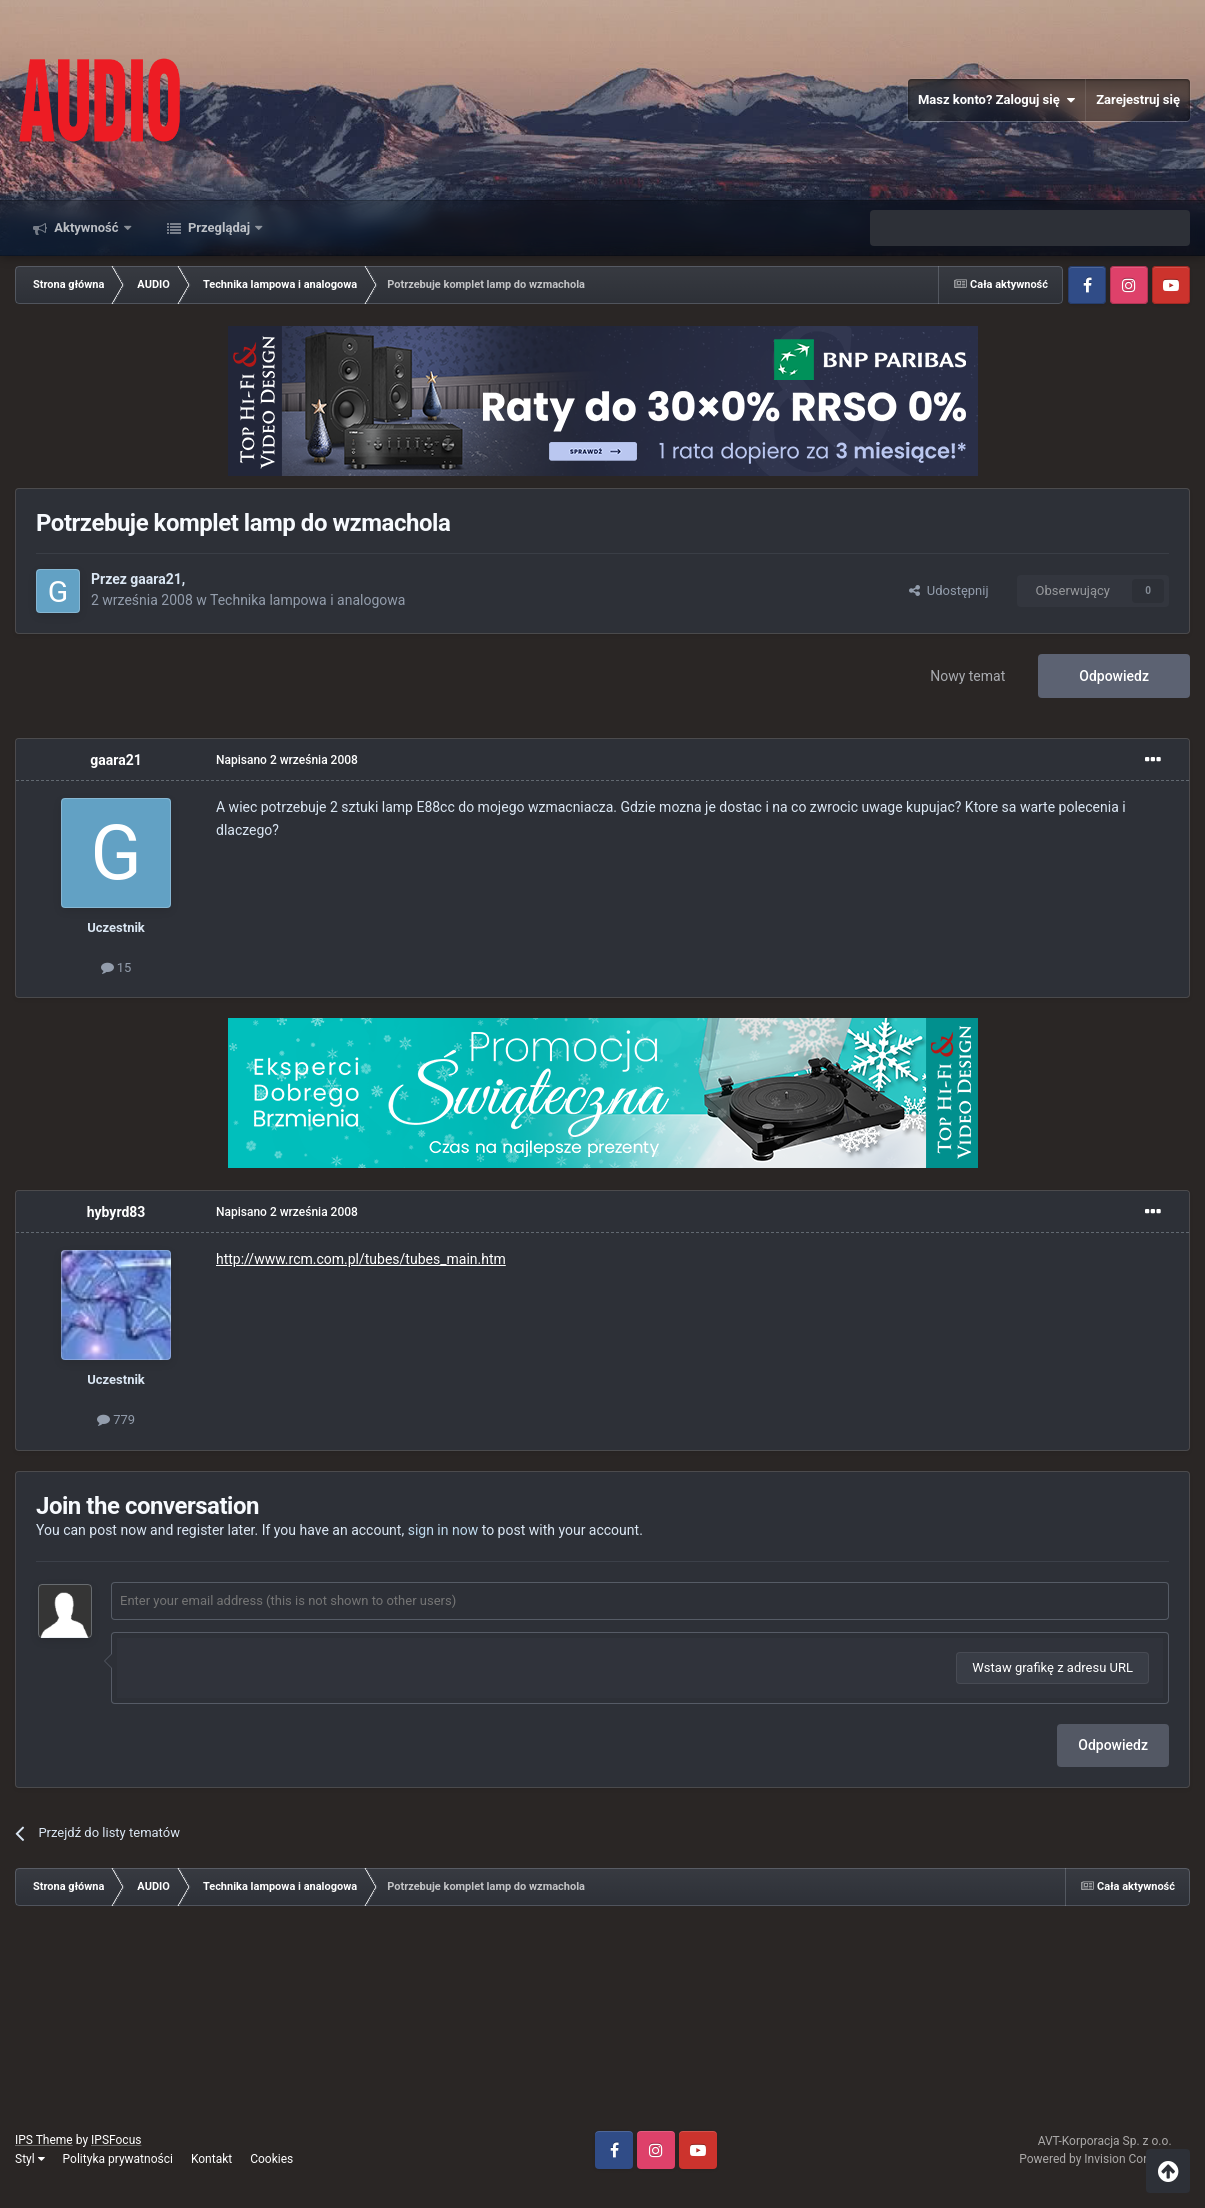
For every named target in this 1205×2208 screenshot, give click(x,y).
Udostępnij (948, 590)
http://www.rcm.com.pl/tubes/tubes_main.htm (361, 1259)
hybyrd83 (116, 1212)
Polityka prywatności (118, 2159)
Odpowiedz (1114, 676)
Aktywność (86, 227)
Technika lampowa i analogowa (307, 600)
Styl (30, 2159)
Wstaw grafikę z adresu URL (1052, 1667)
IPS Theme (44, 2140)
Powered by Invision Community (1104, 2159)
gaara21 (155, 579)
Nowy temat (967, 676)
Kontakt (211, 2159)
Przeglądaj (219, 227)
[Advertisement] (603, 2026)
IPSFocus (116, 2140)
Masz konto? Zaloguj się (996, 100)
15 (116, 967)
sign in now (443, 1530)
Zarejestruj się (1138, 99)
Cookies (271, 2159)
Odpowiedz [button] (1113, 1745)
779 (116, 1419)
